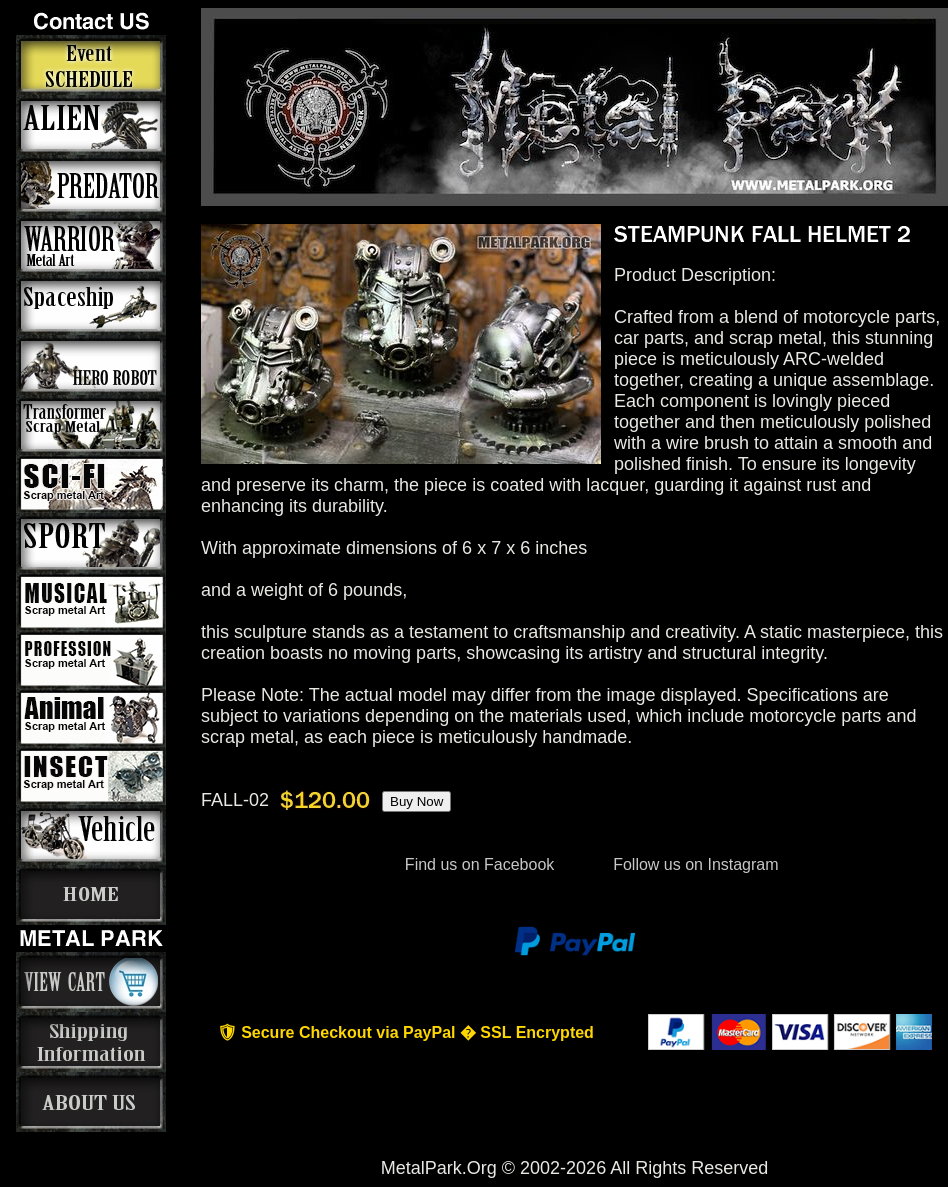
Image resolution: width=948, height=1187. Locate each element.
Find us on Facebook (479, 864)
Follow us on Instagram (694, 864)
